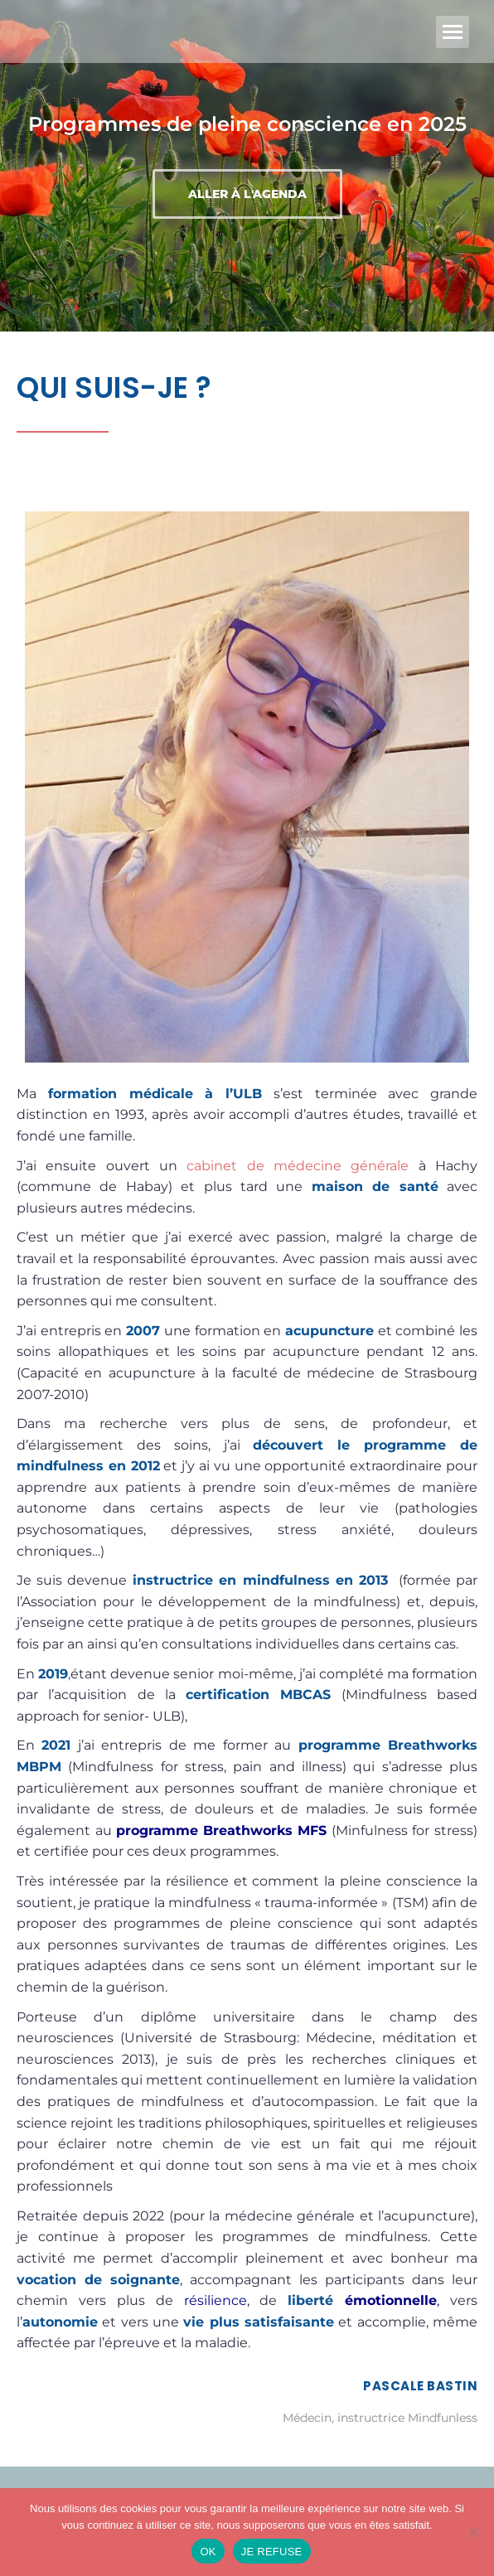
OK (208, 2551)
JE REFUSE (272, 2551)
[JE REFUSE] (473, 2532)
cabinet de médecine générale (297, 1166)
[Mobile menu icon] (452, 32)
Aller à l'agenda (247, 193)
